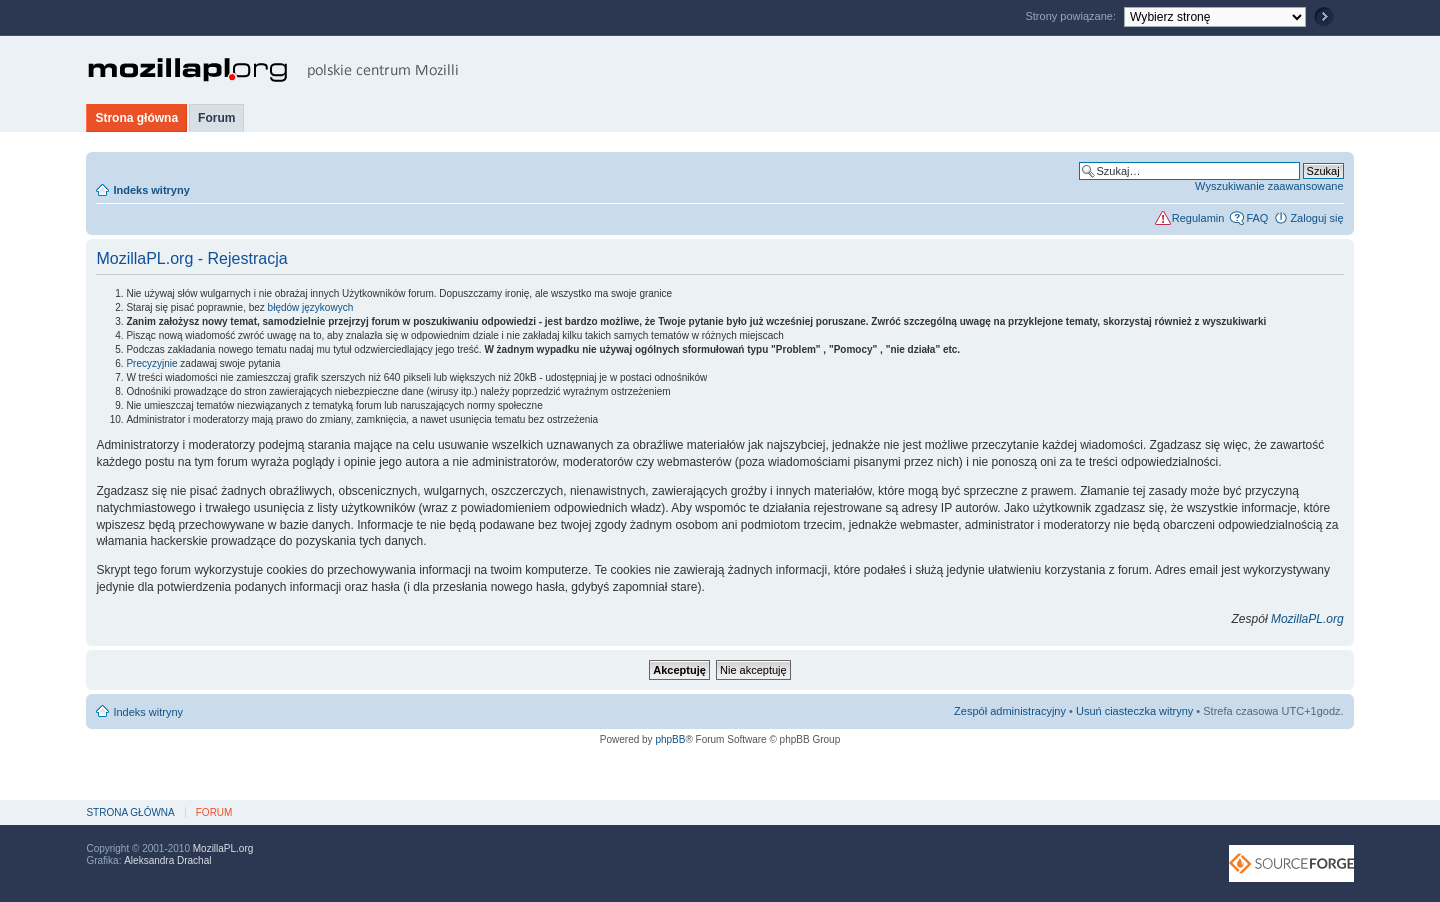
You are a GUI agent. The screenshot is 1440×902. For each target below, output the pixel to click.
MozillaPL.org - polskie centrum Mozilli (273, 70)
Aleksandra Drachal (167, 860)
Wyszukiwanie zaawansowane (1269, 186)
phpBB (670, 739)
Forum (216, 118)
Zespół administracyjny (1010, 711)
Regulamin (1198, 218)
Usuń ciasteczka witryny (1134, 711)
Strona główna (136, 118)
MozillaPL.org (1307, 619)
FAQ (1257, 218)
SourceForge (1291, 863)
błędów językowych (311, 307)
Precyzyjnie (151, 363)
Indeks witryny (151, 190)
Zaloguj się (1316, 218)
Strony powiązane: (1072, 16)
